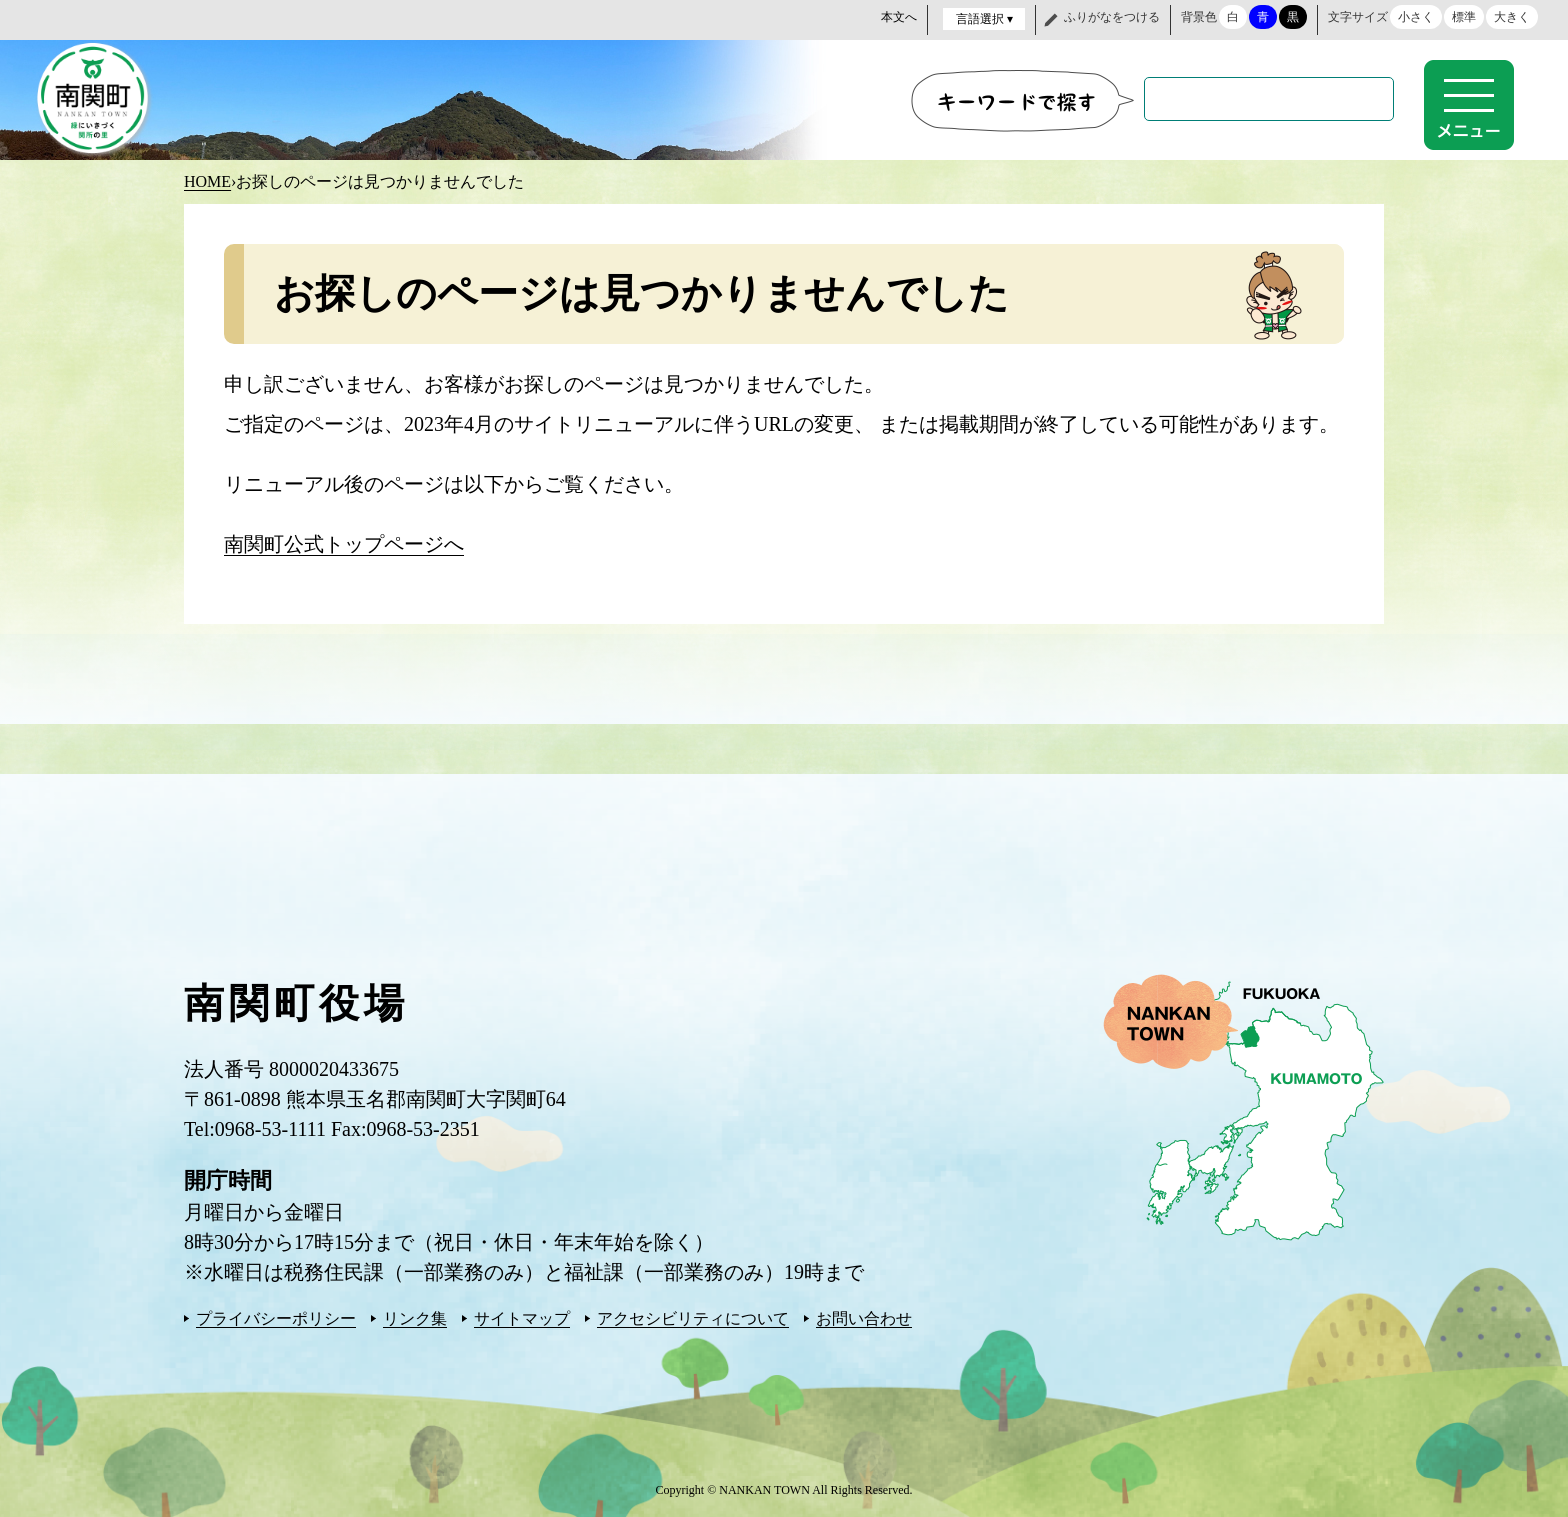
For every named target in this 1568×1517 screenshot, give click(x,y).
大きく (1512, 17)
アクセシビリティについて (693, 1316)
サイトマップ (522, 1316)
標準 (1464, 17)
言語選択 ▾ (984, 19)
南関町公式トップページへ (344, 542)
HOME (207, 179)
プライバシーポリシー (276, 1316)
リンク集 (415, 1316)
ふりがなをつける (1112, 17)
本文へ (899, 17)
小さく (1416, 17)
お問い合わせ (864, 1316)
